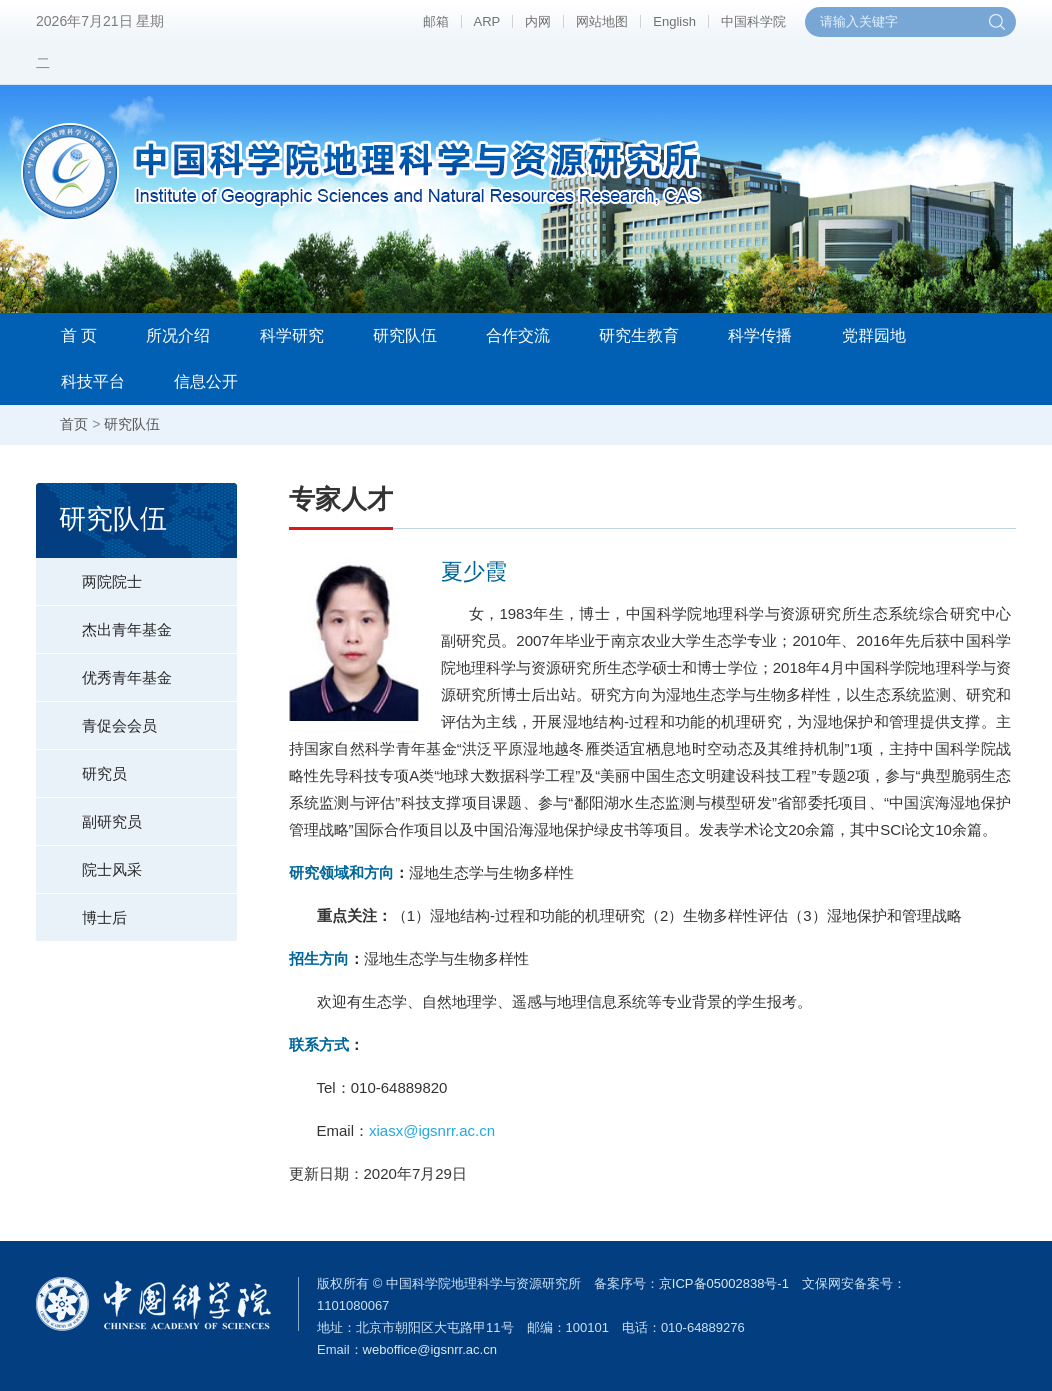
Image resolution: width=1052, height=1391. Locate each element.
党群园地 (874, 335)
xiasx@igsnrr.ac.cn (432, 1130)
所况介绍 (178, 335)
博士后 (81, 910)
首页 (74, 424)
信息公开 (206, 381)
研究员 (81, 766)
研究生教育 (639, 335)
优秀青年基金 (104, 670)
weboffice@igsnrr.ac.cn (430, 1349)
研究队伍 (405, 335)
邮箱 (436, 21)
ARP (487, 21)
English (674, 21)
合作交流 (518, 335)
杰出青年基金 (104, 622)
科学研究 (292, 335)
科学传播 (760, 335)
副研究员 (89, 814)
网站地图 (602, 21)
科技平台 (93, 381)
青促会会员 (96, 718)
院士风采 (89, 862)
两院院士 (89, 574)
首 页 (79, 335)
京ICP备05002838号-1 (724, 1283)
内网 (538, 21)
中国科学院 (753, 21)
